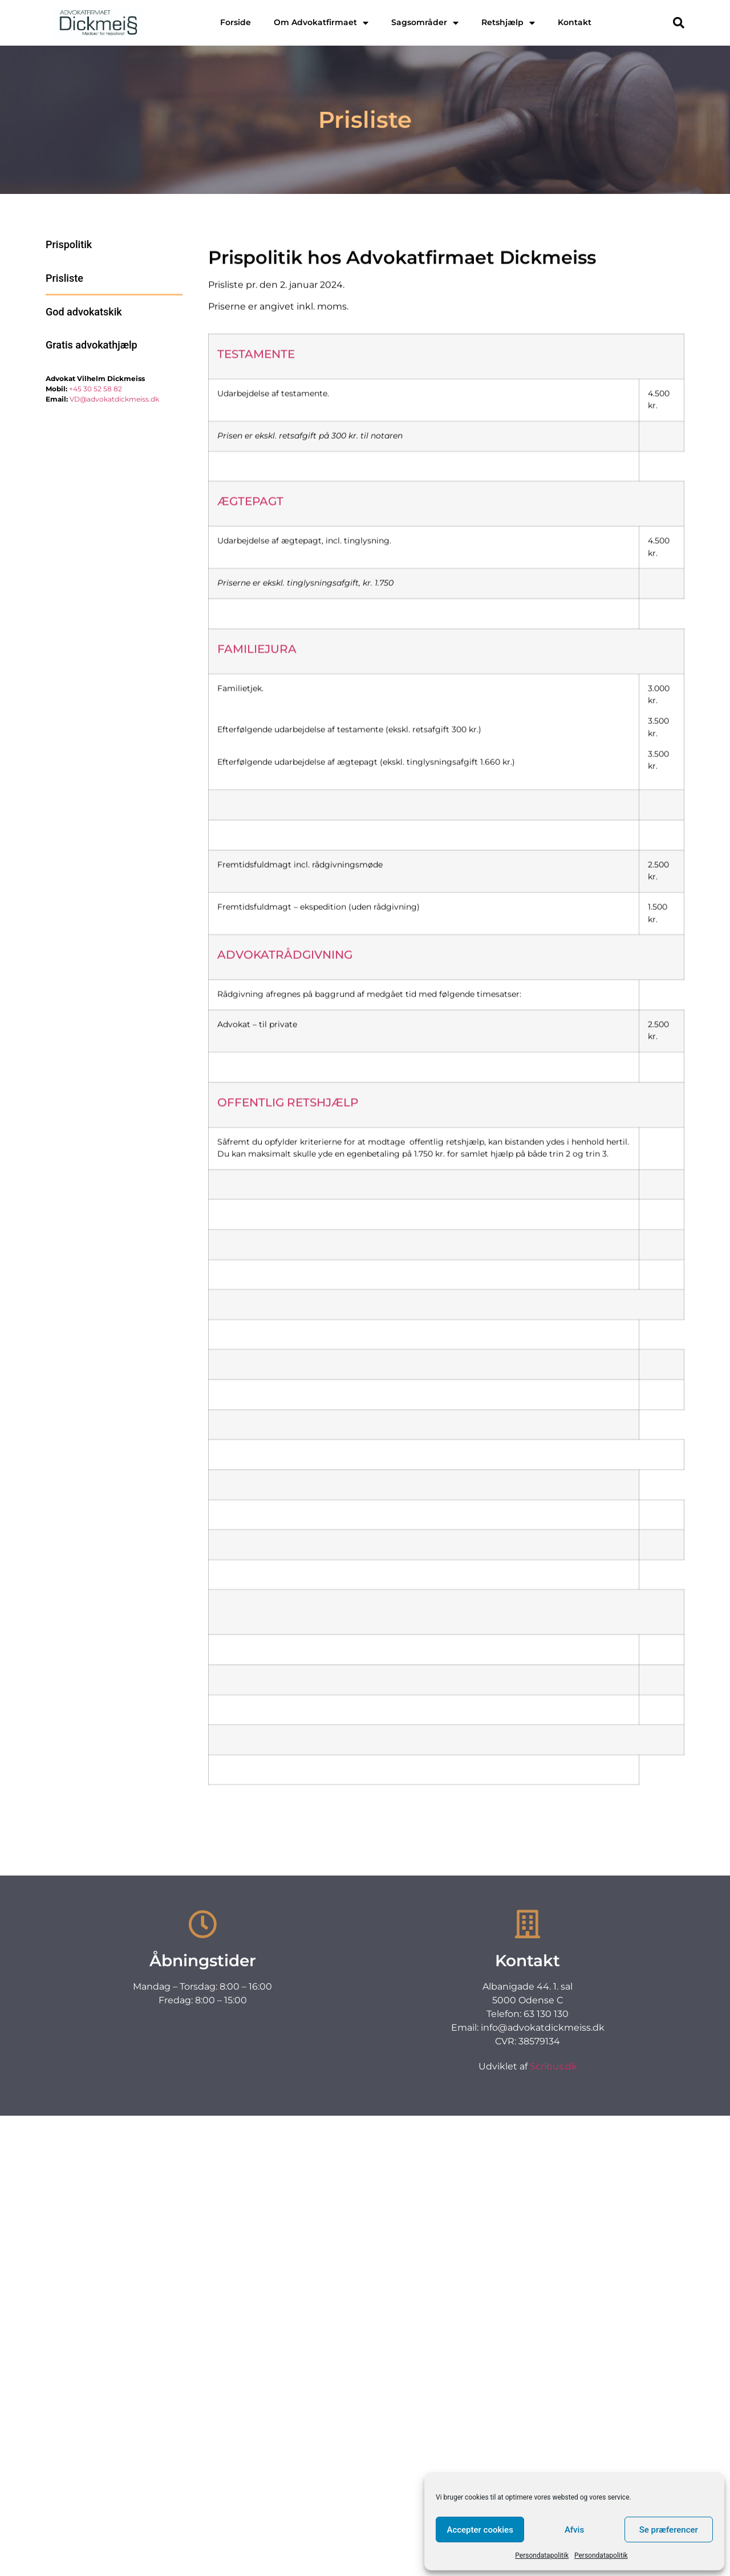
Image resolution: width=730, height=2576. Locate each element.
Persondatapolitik (542, 2555)
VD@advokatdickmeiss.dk (114, 399)
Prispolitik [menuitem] (69, 244)
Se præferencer (668, 2530)
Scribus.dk (553, 2066)
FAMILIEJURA (257, 815)
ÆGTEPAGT (250, 667)
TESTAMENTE (256, 520)
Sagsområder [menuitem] (425, 22)
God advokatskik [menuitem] (84, 312)
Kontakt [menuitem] (574, 22)
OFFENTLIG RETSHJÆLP (287, 1268)
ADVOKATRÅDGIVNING (284, 1121)
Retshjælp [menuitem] (508, 22)
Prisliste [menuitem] (64, 278)
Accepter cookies (480, 2530)
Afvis (574, 2530)
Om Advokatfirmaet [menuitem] (321, 22)
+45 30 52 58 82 (95, 388)
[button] (678, 22)
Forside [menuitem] (235, 22)
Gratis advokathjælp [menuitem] (91, 345)
